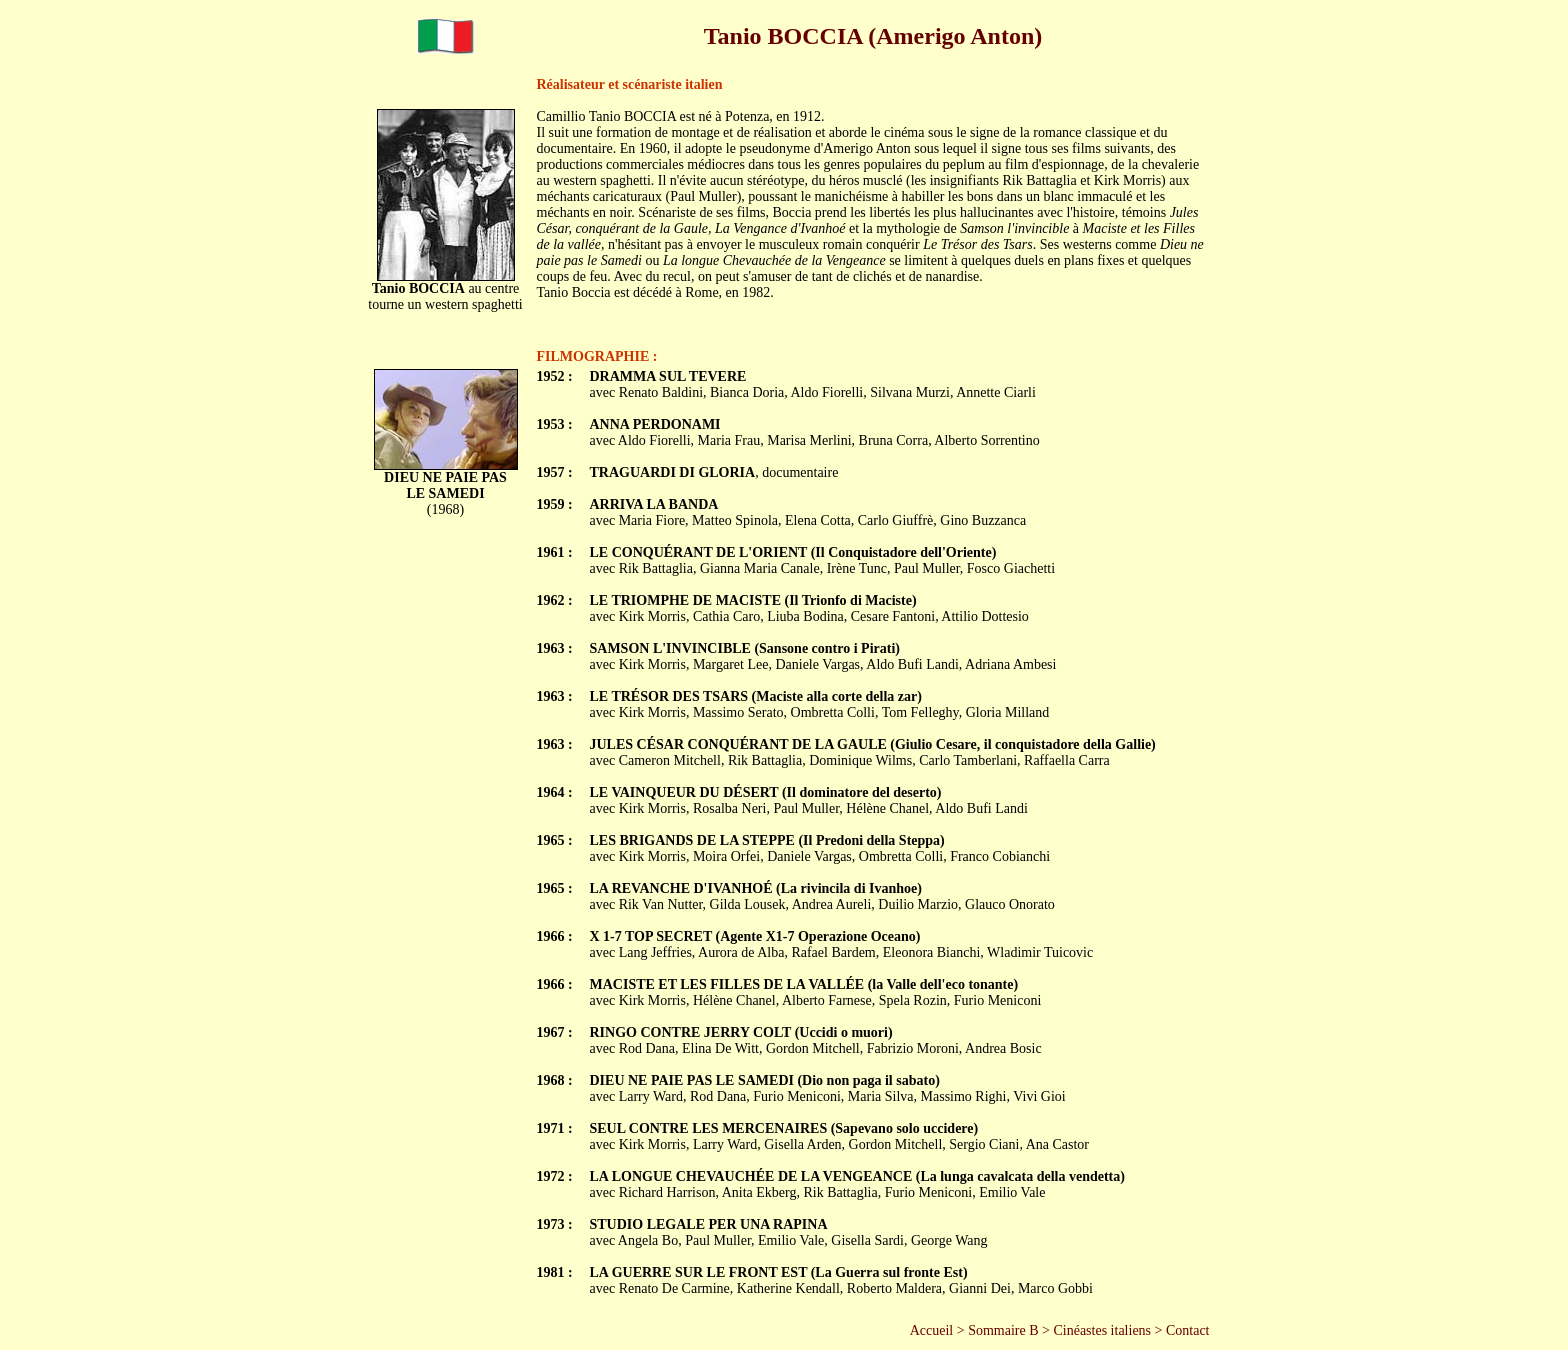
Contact (1188, 1330)
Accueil (932, 1330)
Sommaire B (1003, 1330)
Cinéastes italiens (1102, 1330)
